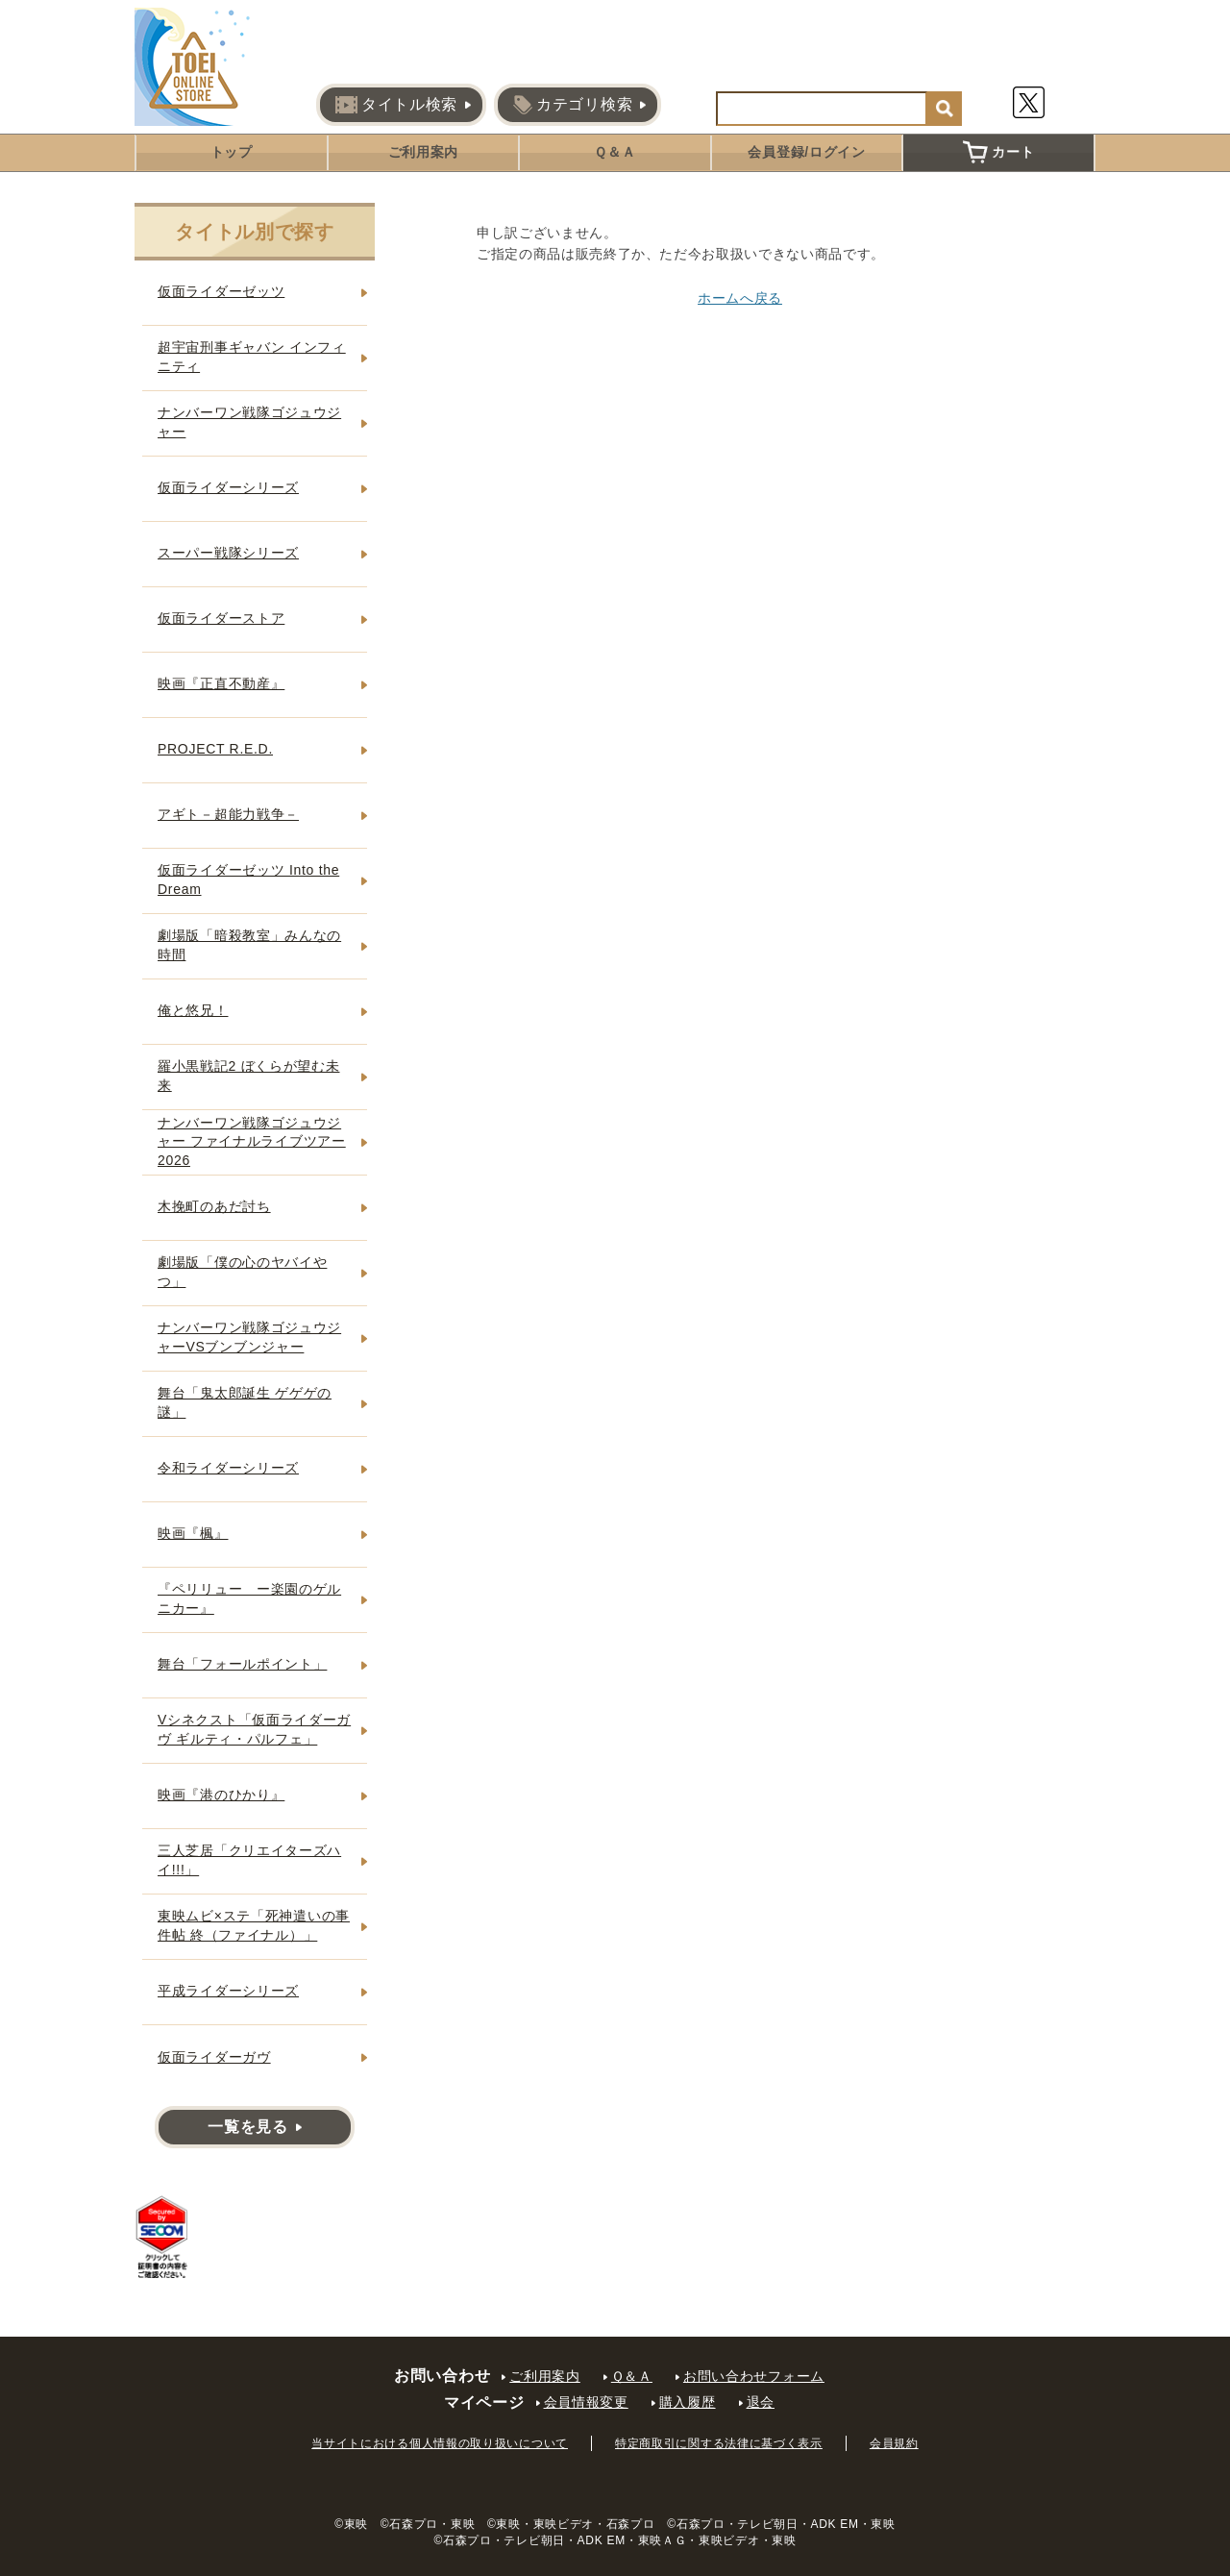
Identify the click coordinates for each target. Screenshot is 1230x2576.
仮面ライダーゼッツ (221, 291)
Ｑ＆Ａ (614, 152)
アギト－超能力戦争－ (228, 814)
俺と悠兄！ (193, 1010)
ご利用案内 (423, 152)
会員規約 (894, 2443)
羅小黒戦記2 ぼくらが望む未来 (248, 1075)
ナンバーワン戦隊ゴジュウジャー (249, 422)
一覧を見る (248, 2126)
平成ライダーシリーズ (228, 1990)
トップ (231, 152)
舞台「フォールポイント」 (242, 1664)
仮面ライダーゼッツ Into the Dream (248, 879)
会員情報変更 (586, 2402)
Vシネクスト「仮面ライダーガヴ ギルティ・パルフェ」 (254, 1729)
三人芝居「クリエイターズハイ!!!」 (249, 1860)
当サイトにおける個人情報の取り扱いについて (439, 2443)
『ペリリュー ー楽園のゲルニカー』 (249, 1598)
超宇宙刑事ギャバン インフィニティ (252, 356)
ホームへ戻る (740, 298)
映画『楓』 (193, 1533)
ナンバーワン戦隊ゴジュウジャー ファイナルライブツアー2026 (252, 1141)
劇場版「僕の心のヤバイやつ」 (242, 1271)
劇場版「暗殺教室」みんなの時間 (249, 945)
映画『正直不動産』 (221, 683)
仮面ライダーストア (221, 618)
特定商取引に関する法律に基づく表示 (719, 2443)
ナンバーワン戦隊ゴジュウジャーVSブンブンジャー (249, 1337)
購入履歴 (687, 2402)
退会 (761, 2402)
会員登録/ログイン (806, 152)
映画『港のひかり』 (221, 1794)
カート (998, 151)
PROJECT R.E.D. (215, 748)
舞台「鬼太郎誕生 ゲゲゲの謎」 (245, 1402)
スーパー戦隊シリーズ (228, 552)
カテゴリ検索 (572, 104)
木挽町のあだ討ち (214, 1206)
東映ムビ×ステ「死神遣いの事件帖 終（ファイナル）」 (254, 1925)
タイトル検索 (396, 104)
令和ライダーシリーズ (228, 1467)
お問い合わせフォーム (753, 2376)
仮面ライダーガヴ (214, 2057)
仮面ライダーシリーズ (228, 487)
